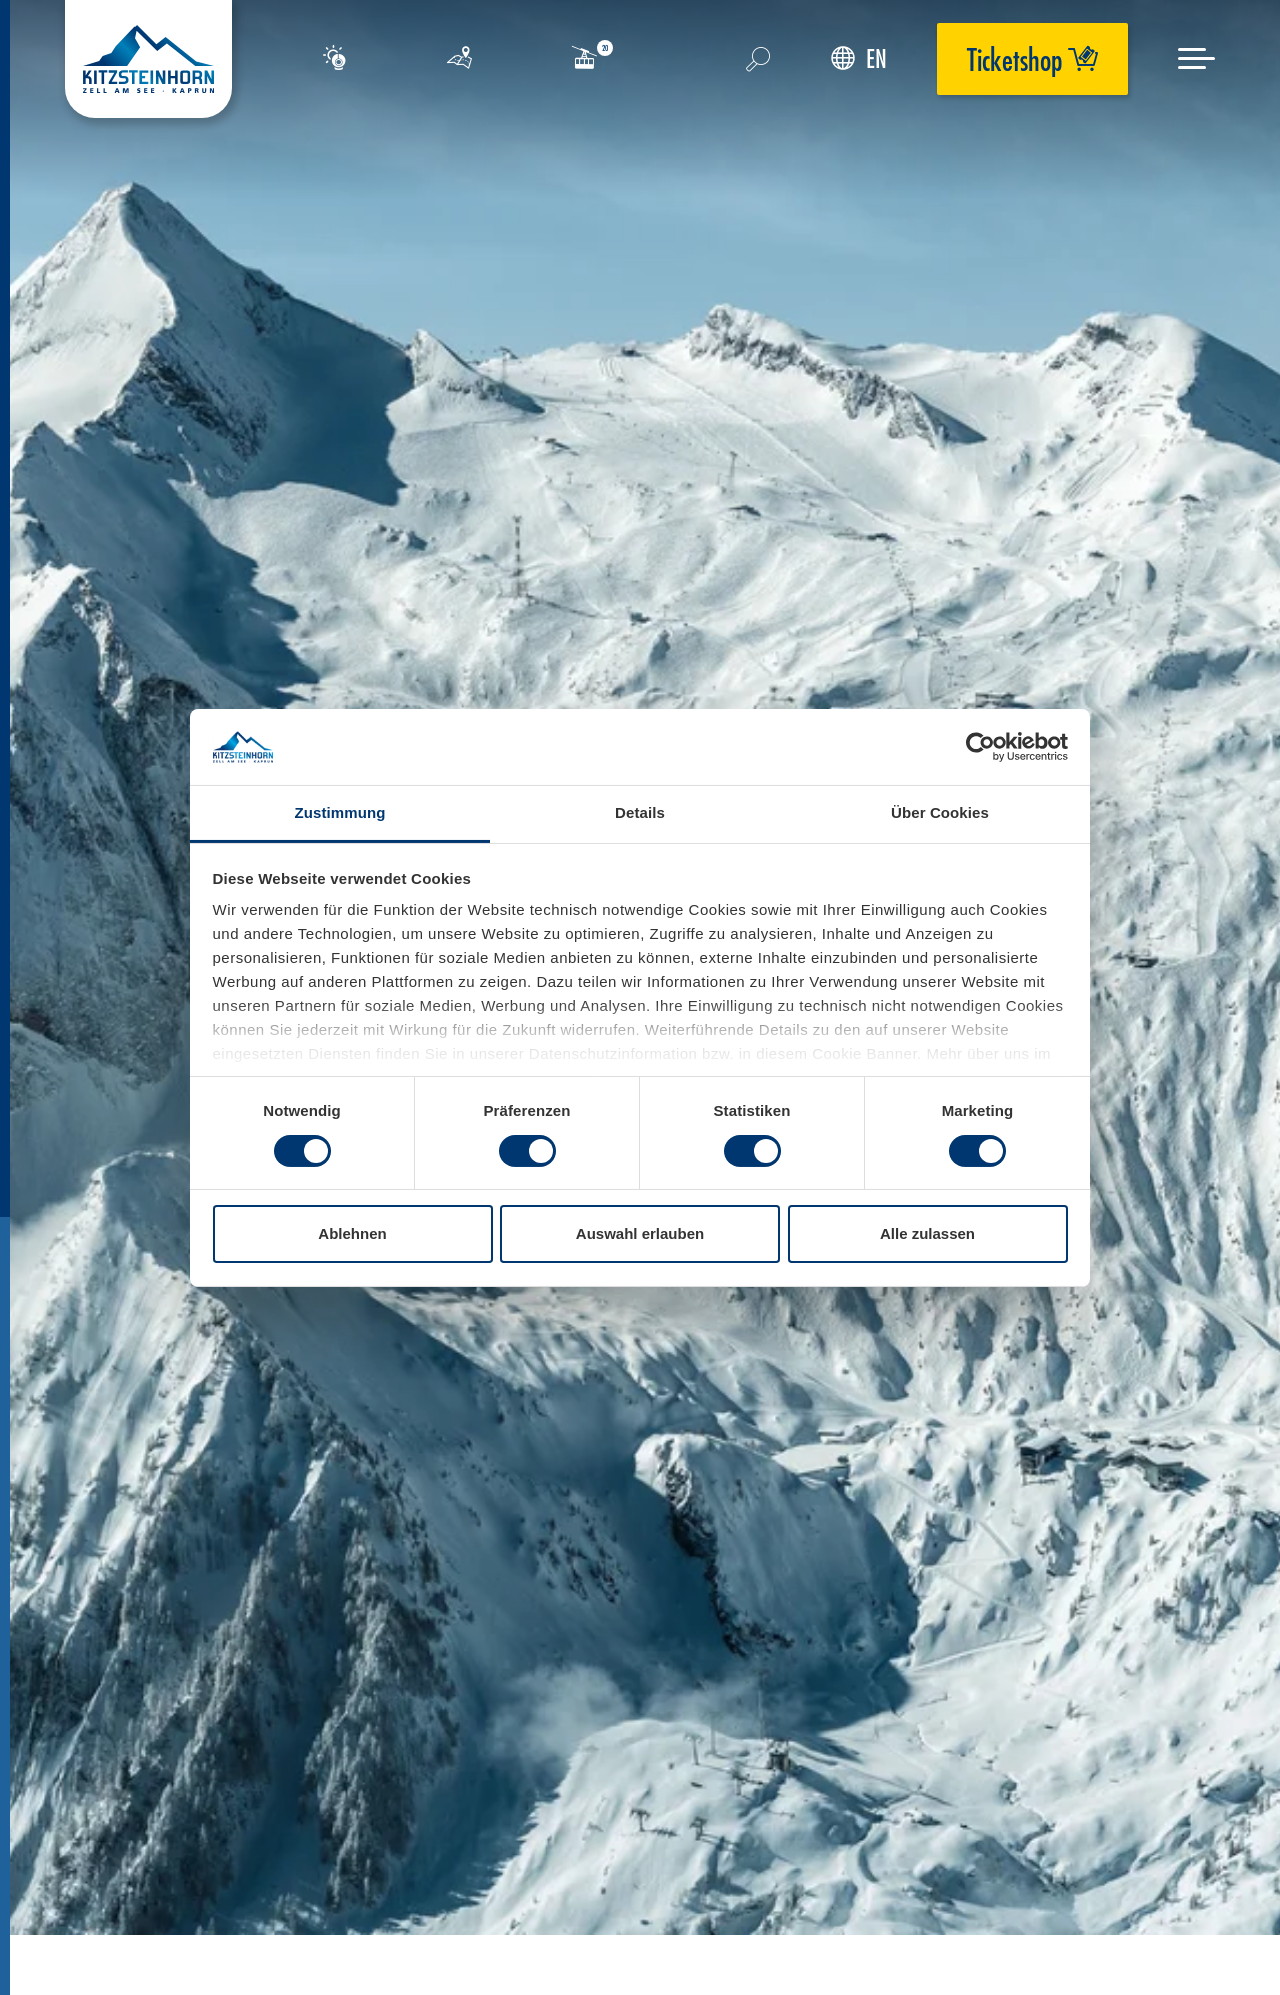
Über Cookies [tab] (940, 812)
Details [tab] (640, 812)
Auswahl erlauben (640, 1233)
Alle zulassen (927, 1233)
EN (859, 58)
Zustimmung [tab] (340, 812)
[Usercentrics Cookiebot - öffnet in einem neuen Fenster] (980, 747)
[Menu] (1196, 58)
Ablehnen (352, 1233)
